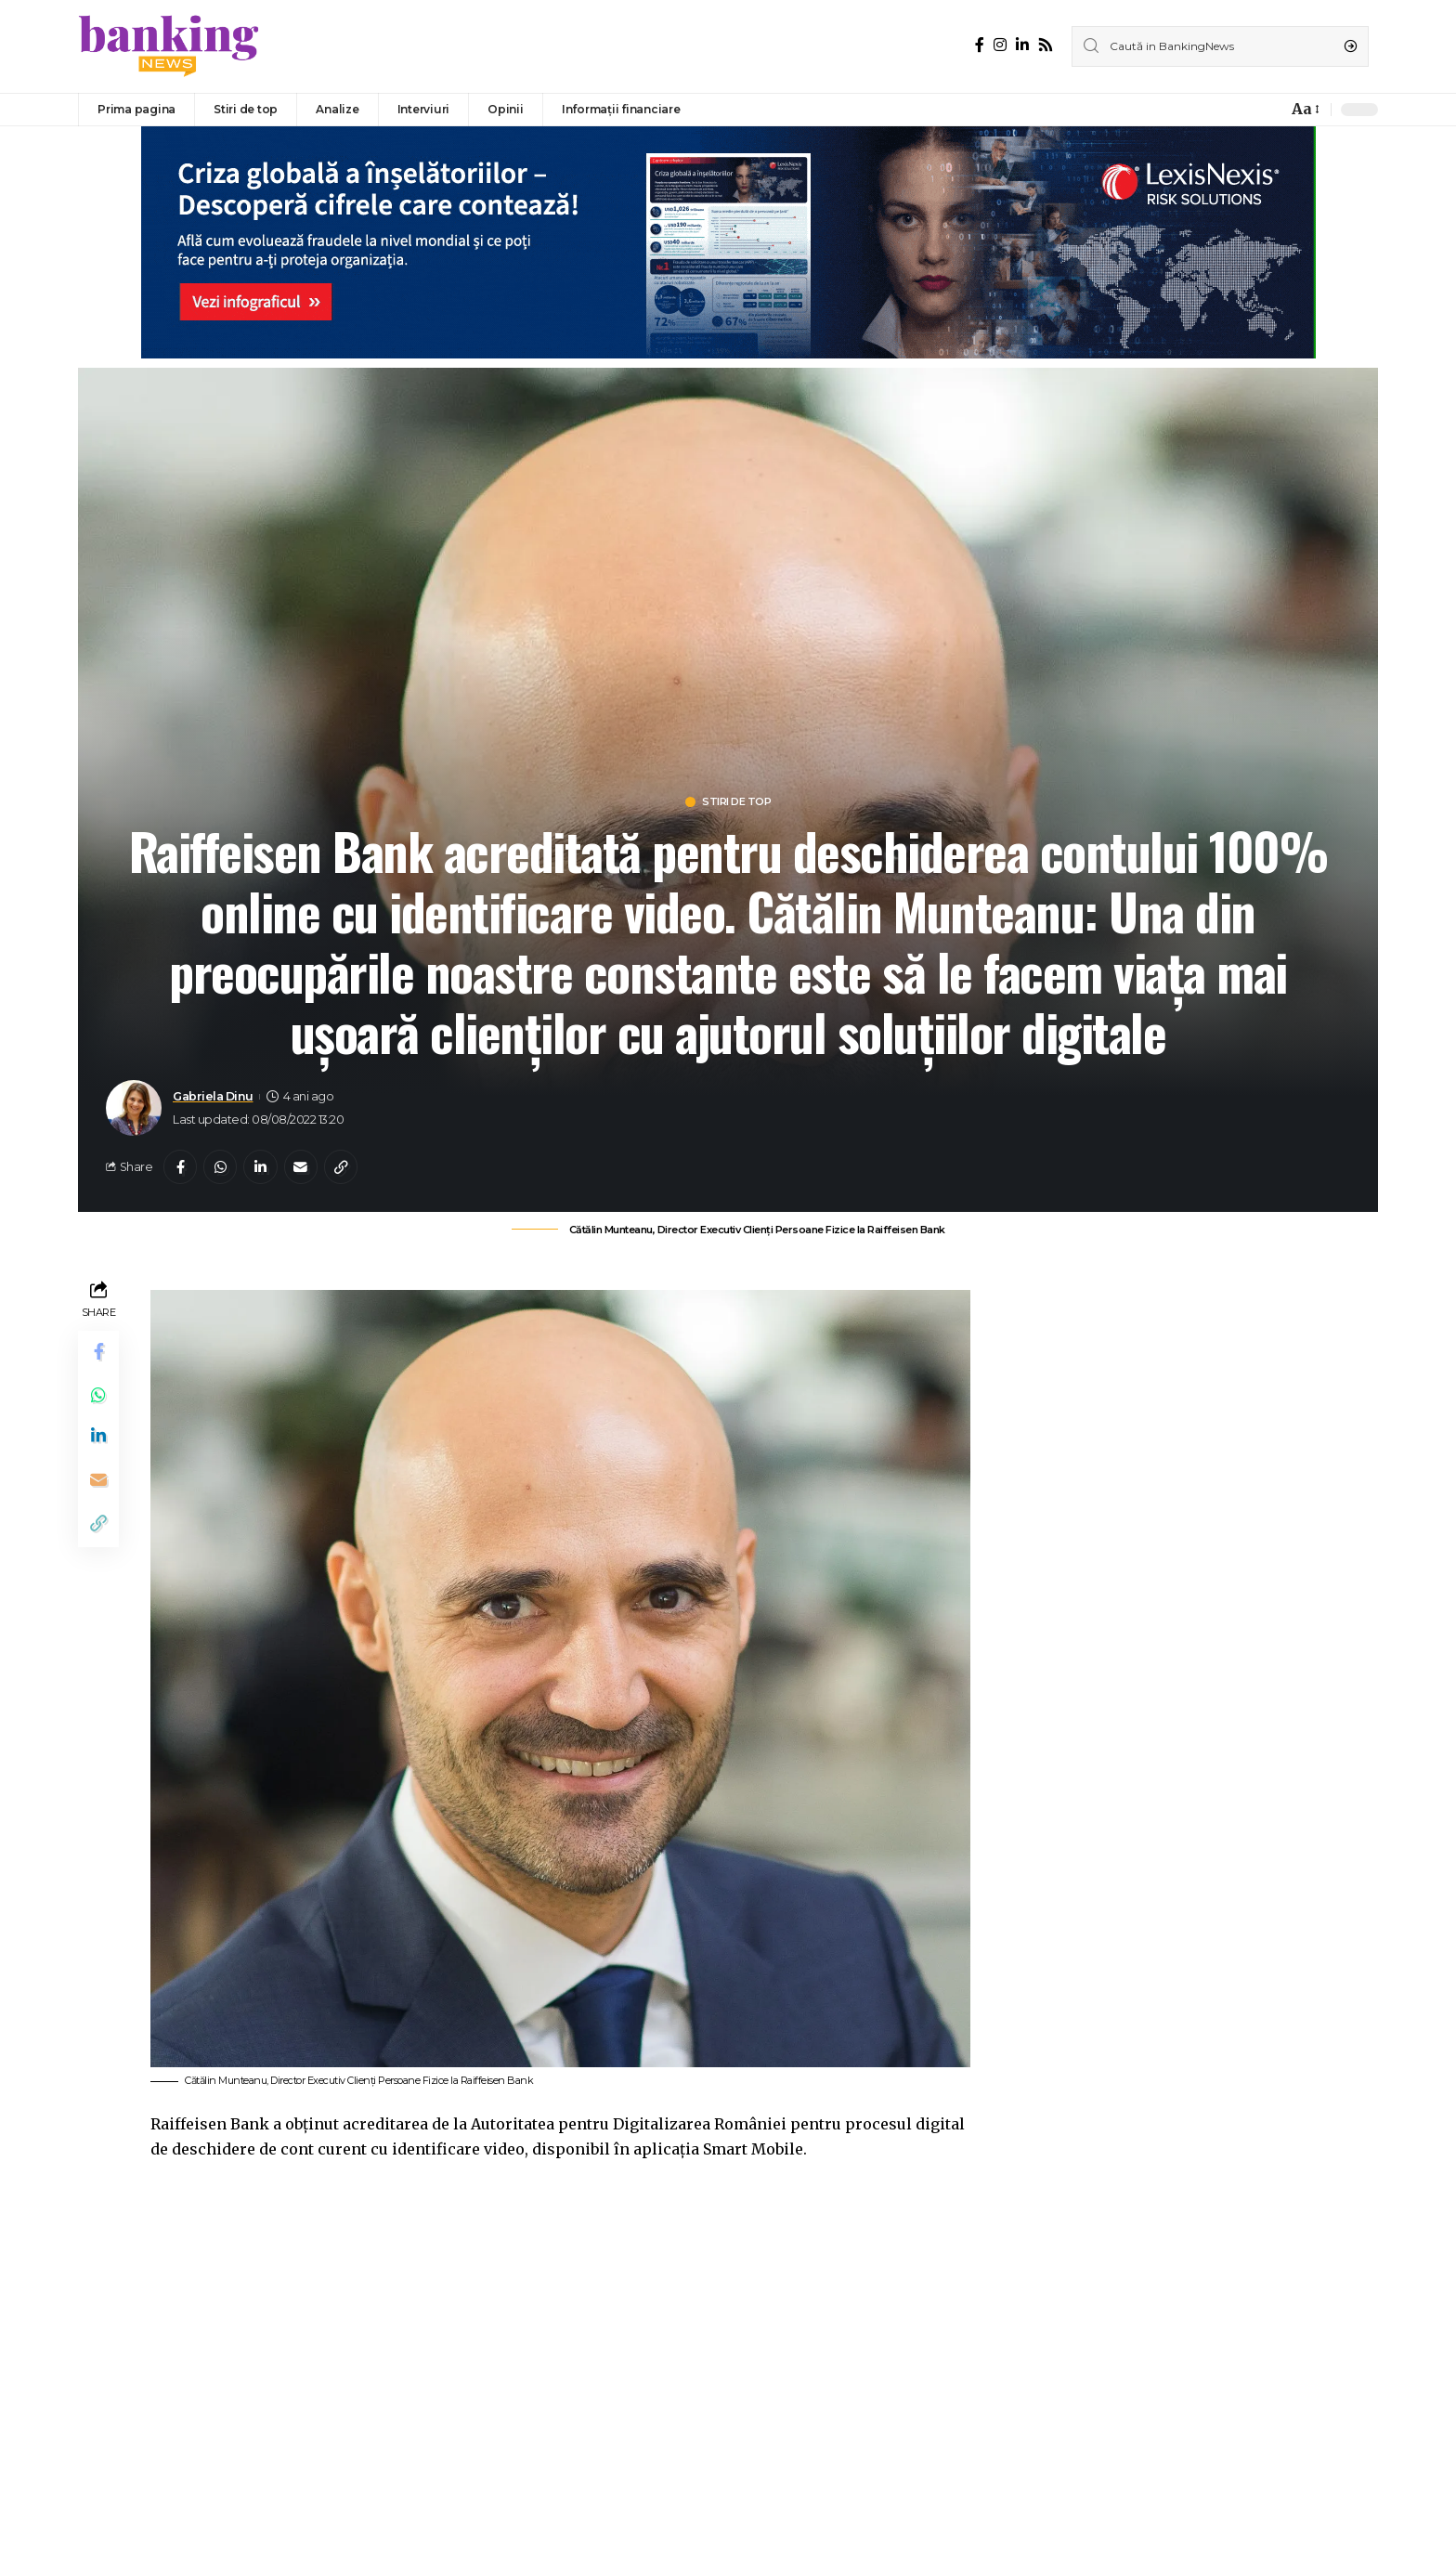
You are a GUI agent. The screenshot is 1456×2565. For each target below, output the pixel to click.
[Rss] (1046, 45)
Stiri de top (737, 803)
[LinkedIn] (1022, 45)
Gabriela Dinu (213, 1098)
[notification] (1268, 109)
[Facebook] (979, 45)
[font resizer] (1304, 109)
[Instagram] (1000, 45)
